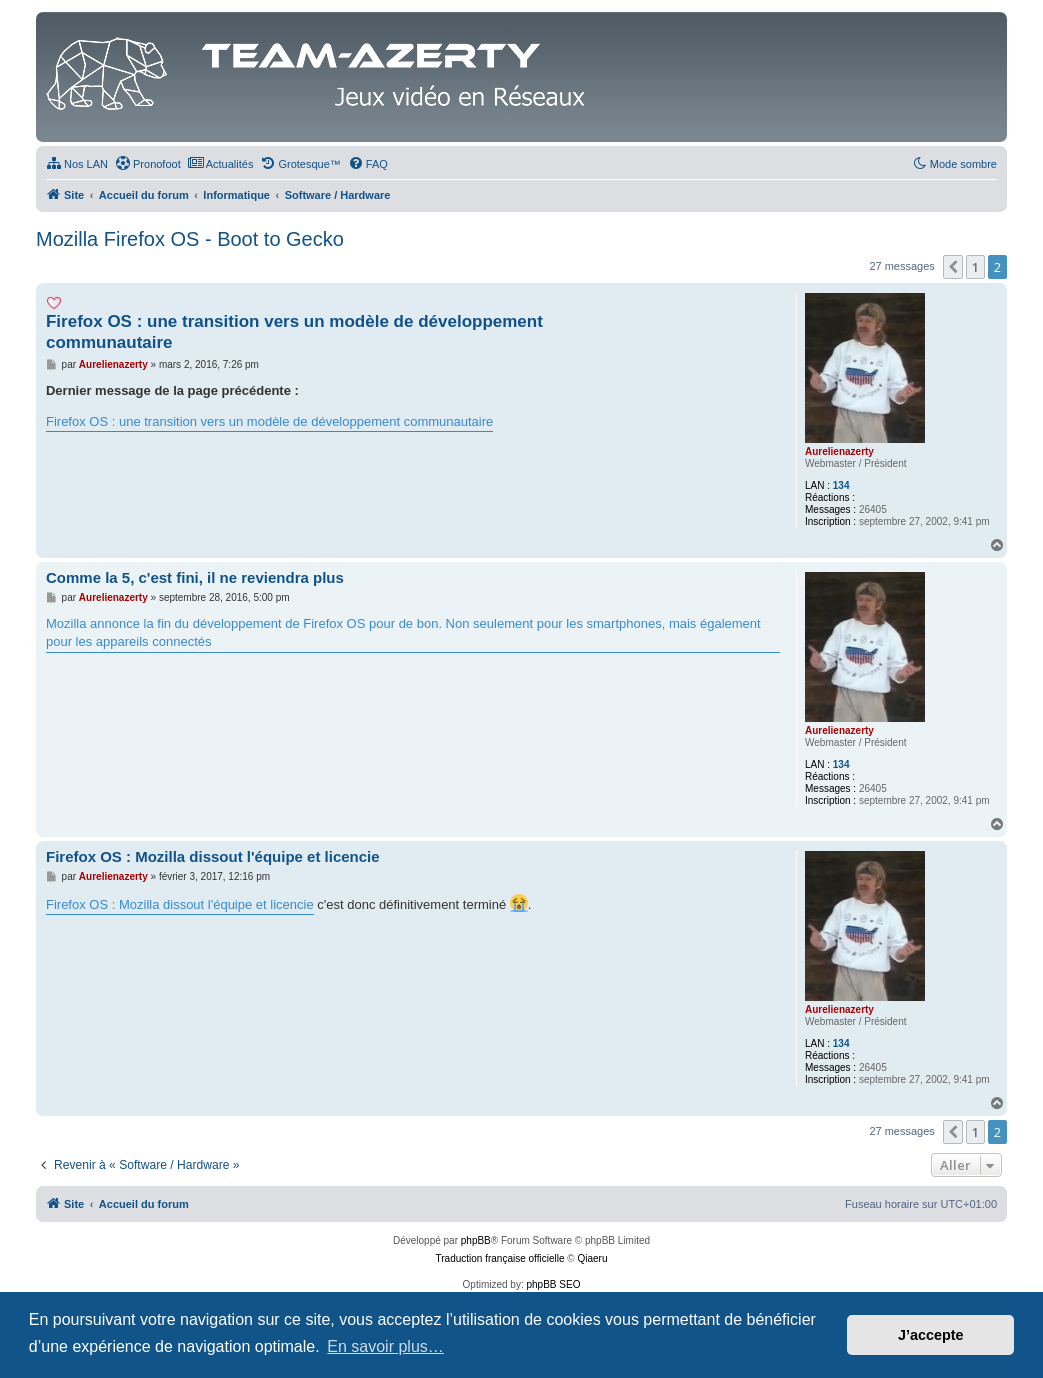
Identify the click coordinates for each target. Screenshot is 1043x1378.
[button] (953, 267)
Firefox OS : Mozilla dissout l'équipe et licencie (213, 856)
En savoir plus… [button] (385, 1346)
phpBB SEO (554, 1284)
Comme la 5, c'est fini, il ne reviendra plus (195, 577)
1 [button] (975, 267)
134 (841, 485)
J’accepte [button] (931, 1335)
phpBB (476, 1240)
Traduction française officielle (500, 1258)
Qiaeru (592, 1258)
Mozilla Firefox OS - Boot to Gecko (190, 239)
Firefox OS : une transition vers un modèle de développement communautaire (294, 332)
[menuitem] (77, 164)
